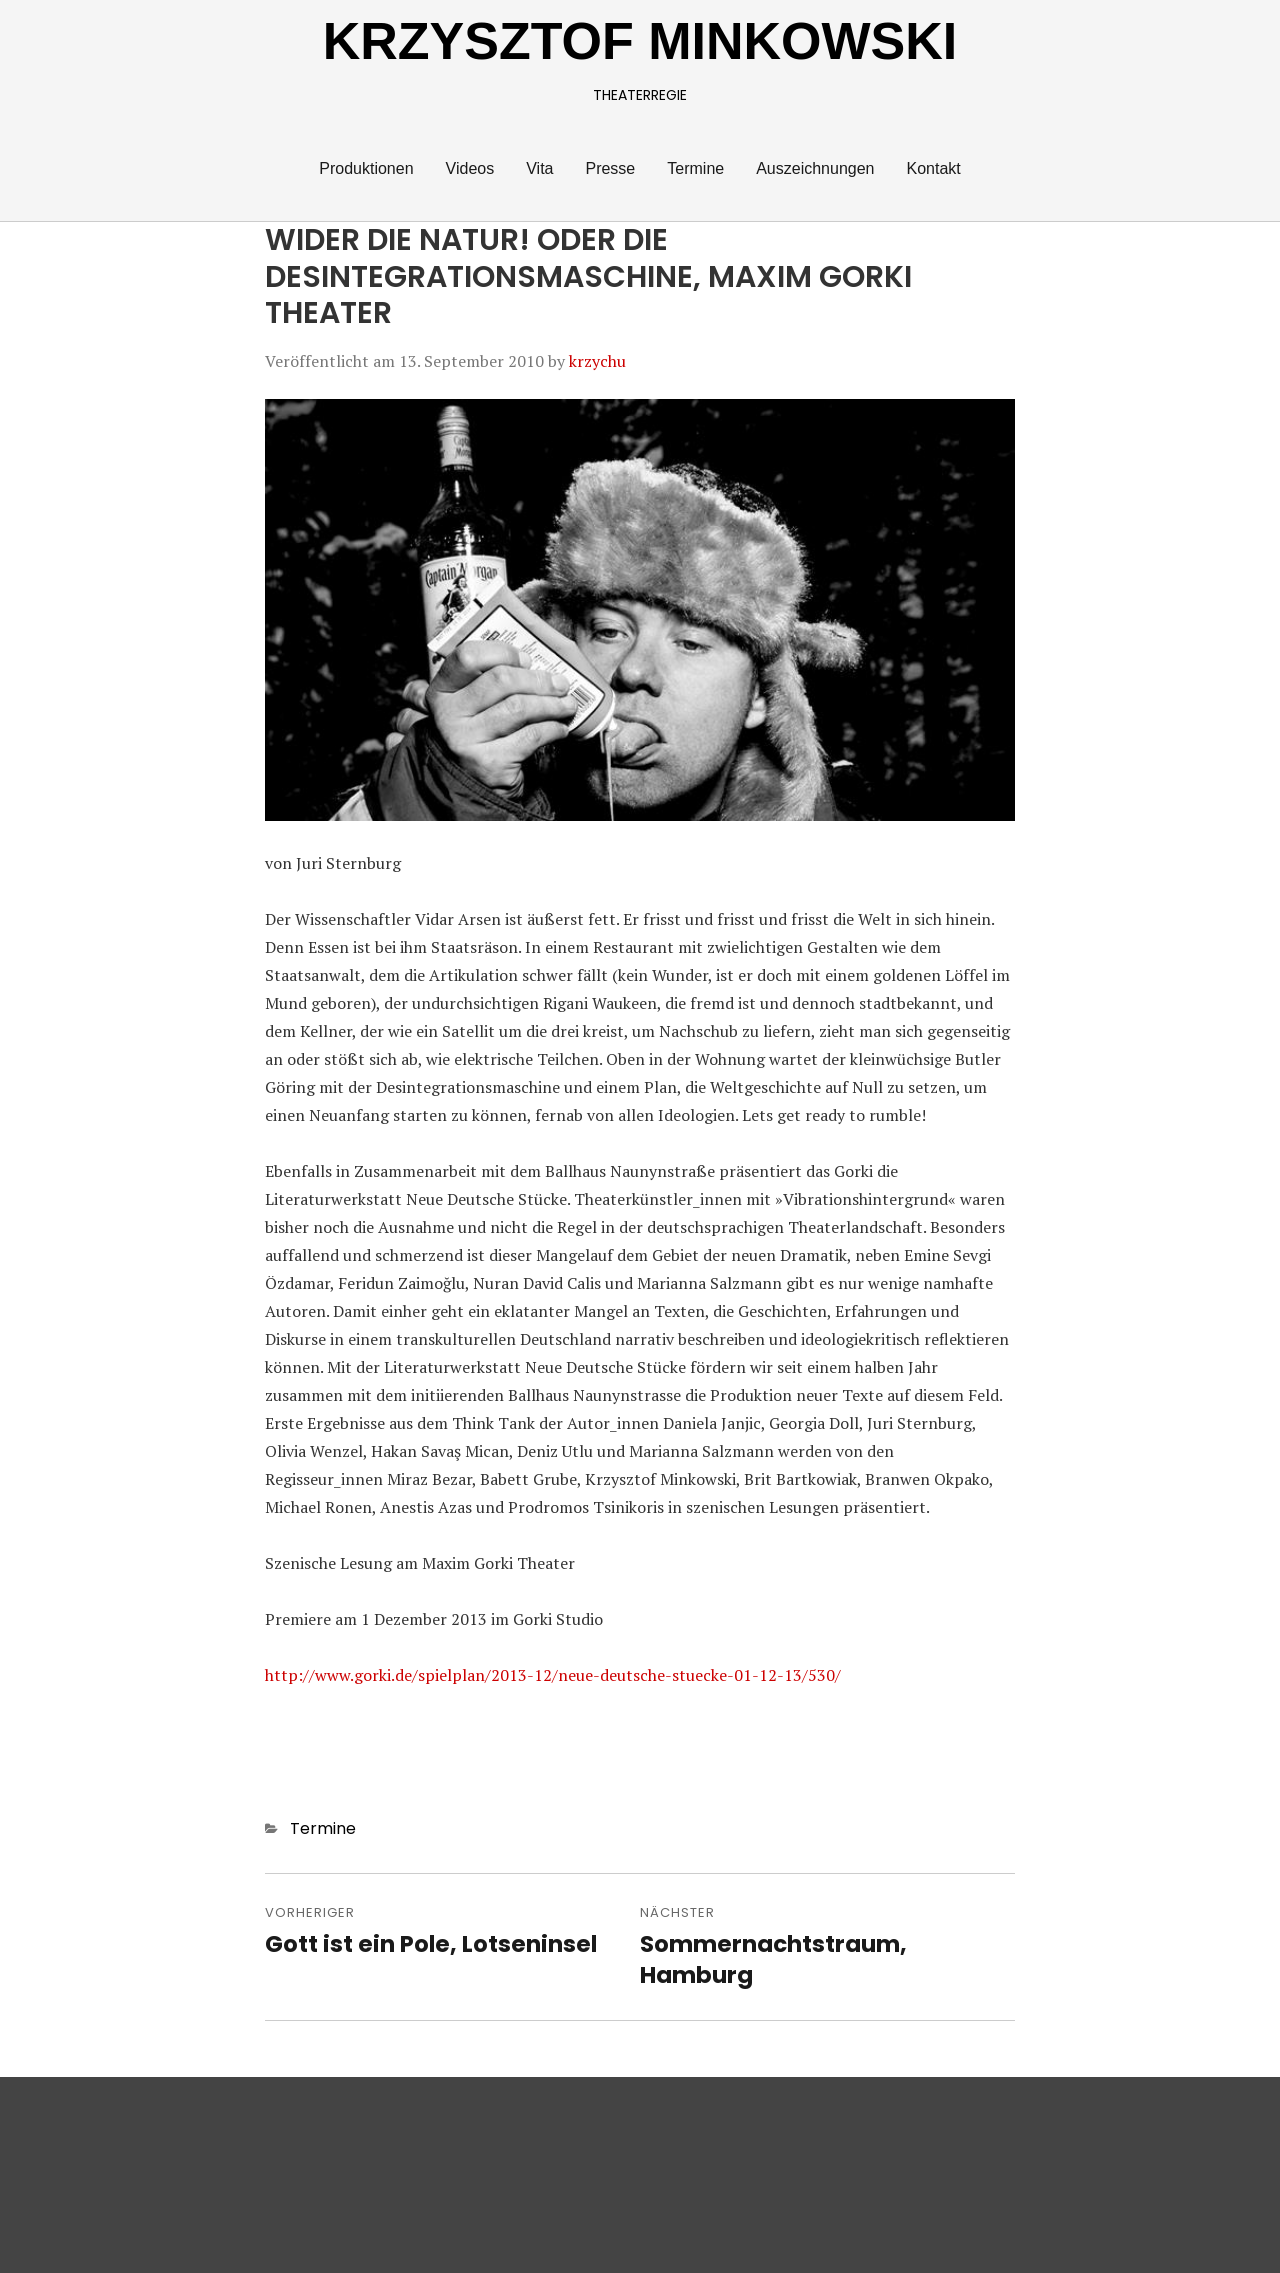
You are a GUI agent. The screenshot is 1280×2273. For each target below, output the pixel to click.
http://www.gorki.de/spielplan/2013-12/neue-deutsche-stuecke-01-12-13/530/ (553, 1675)
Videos (470, 168)
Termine (695, 168)
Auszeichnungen (815, 168)
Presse (610, 168)
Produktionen (366, 168)
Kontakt (933, 168)
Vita (539, 168)
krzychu (597, 361)
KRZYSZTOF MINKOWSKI (640, 41)
